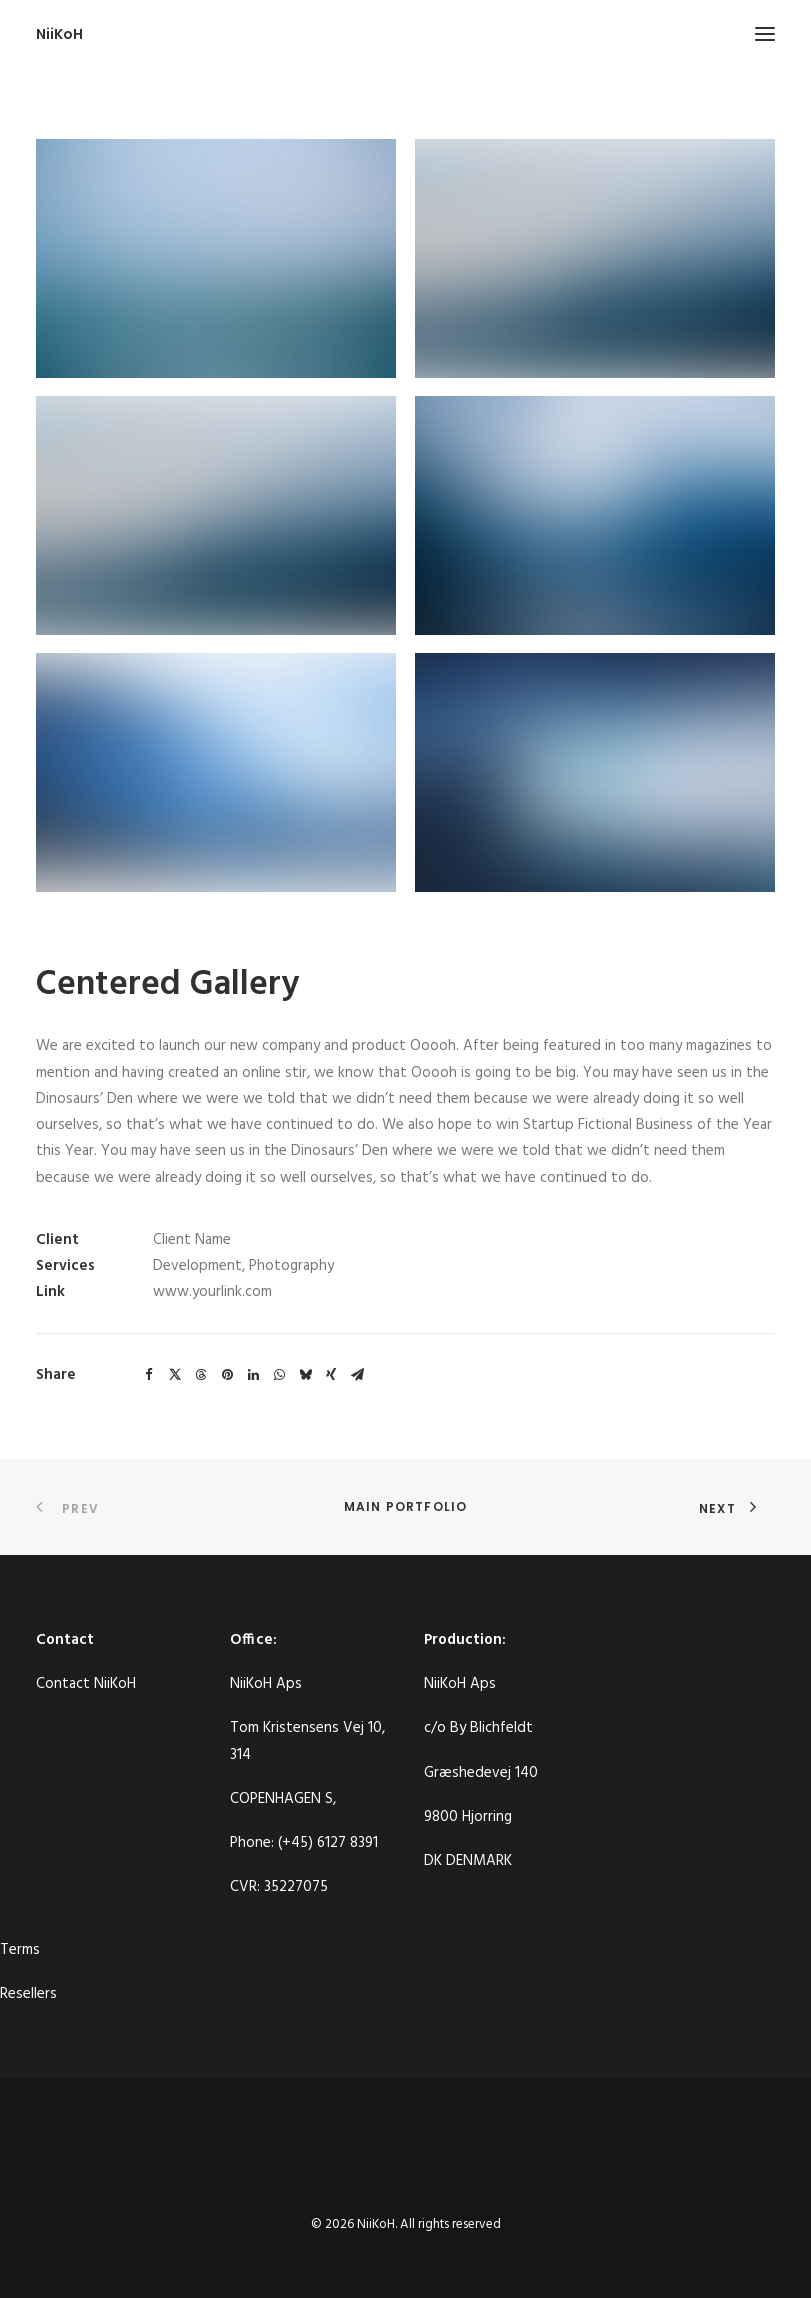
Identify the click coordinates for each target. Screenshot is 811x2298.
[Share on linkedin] (253, 1375)
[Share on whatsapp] (279, 1375)
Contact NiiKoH (86, 1684)
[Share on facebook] (149, 1375)
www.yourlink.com (212, 1292)
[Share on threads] (201, 1375)
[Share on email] (357, 1375)
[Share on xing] (331, 1375)
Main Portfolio (406, 1506)
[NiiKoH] (59, 34)
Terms (20, 1950)
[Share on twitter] (175, 1375)
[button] (765, 34)
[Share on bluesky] (305, 1375)
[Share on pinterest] (227, 1375)
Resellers (28, 1994)
